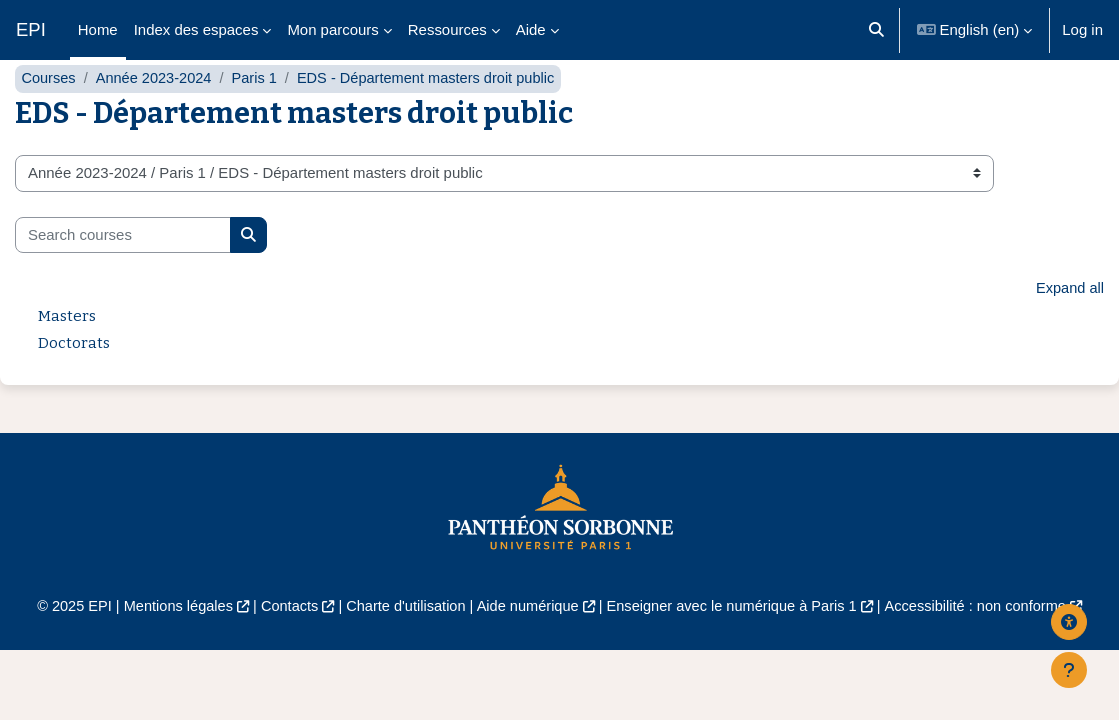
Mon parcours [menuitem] (332, 29)
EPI (31, 29)
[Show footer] (1069, 670)
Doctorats (74, 383)
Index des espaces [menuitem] (196, 29)
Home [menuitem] (98, 29)
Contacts (283, 646)
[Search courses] (123, 274)
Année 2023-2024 (156, 117)
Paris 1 (259, 117)
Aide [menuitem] (531, 29)
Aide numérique (527, 646)
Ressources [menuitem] (447, 29)
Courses (49, 117)
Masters (67, 356)
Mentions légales (169, 646)
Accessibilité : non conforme (986, 646)
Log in (1082, 29)
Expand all (1069, 328)
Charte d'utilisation (402, 646)
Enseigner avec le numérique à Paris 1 (736, 646)
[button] (876, 30)
